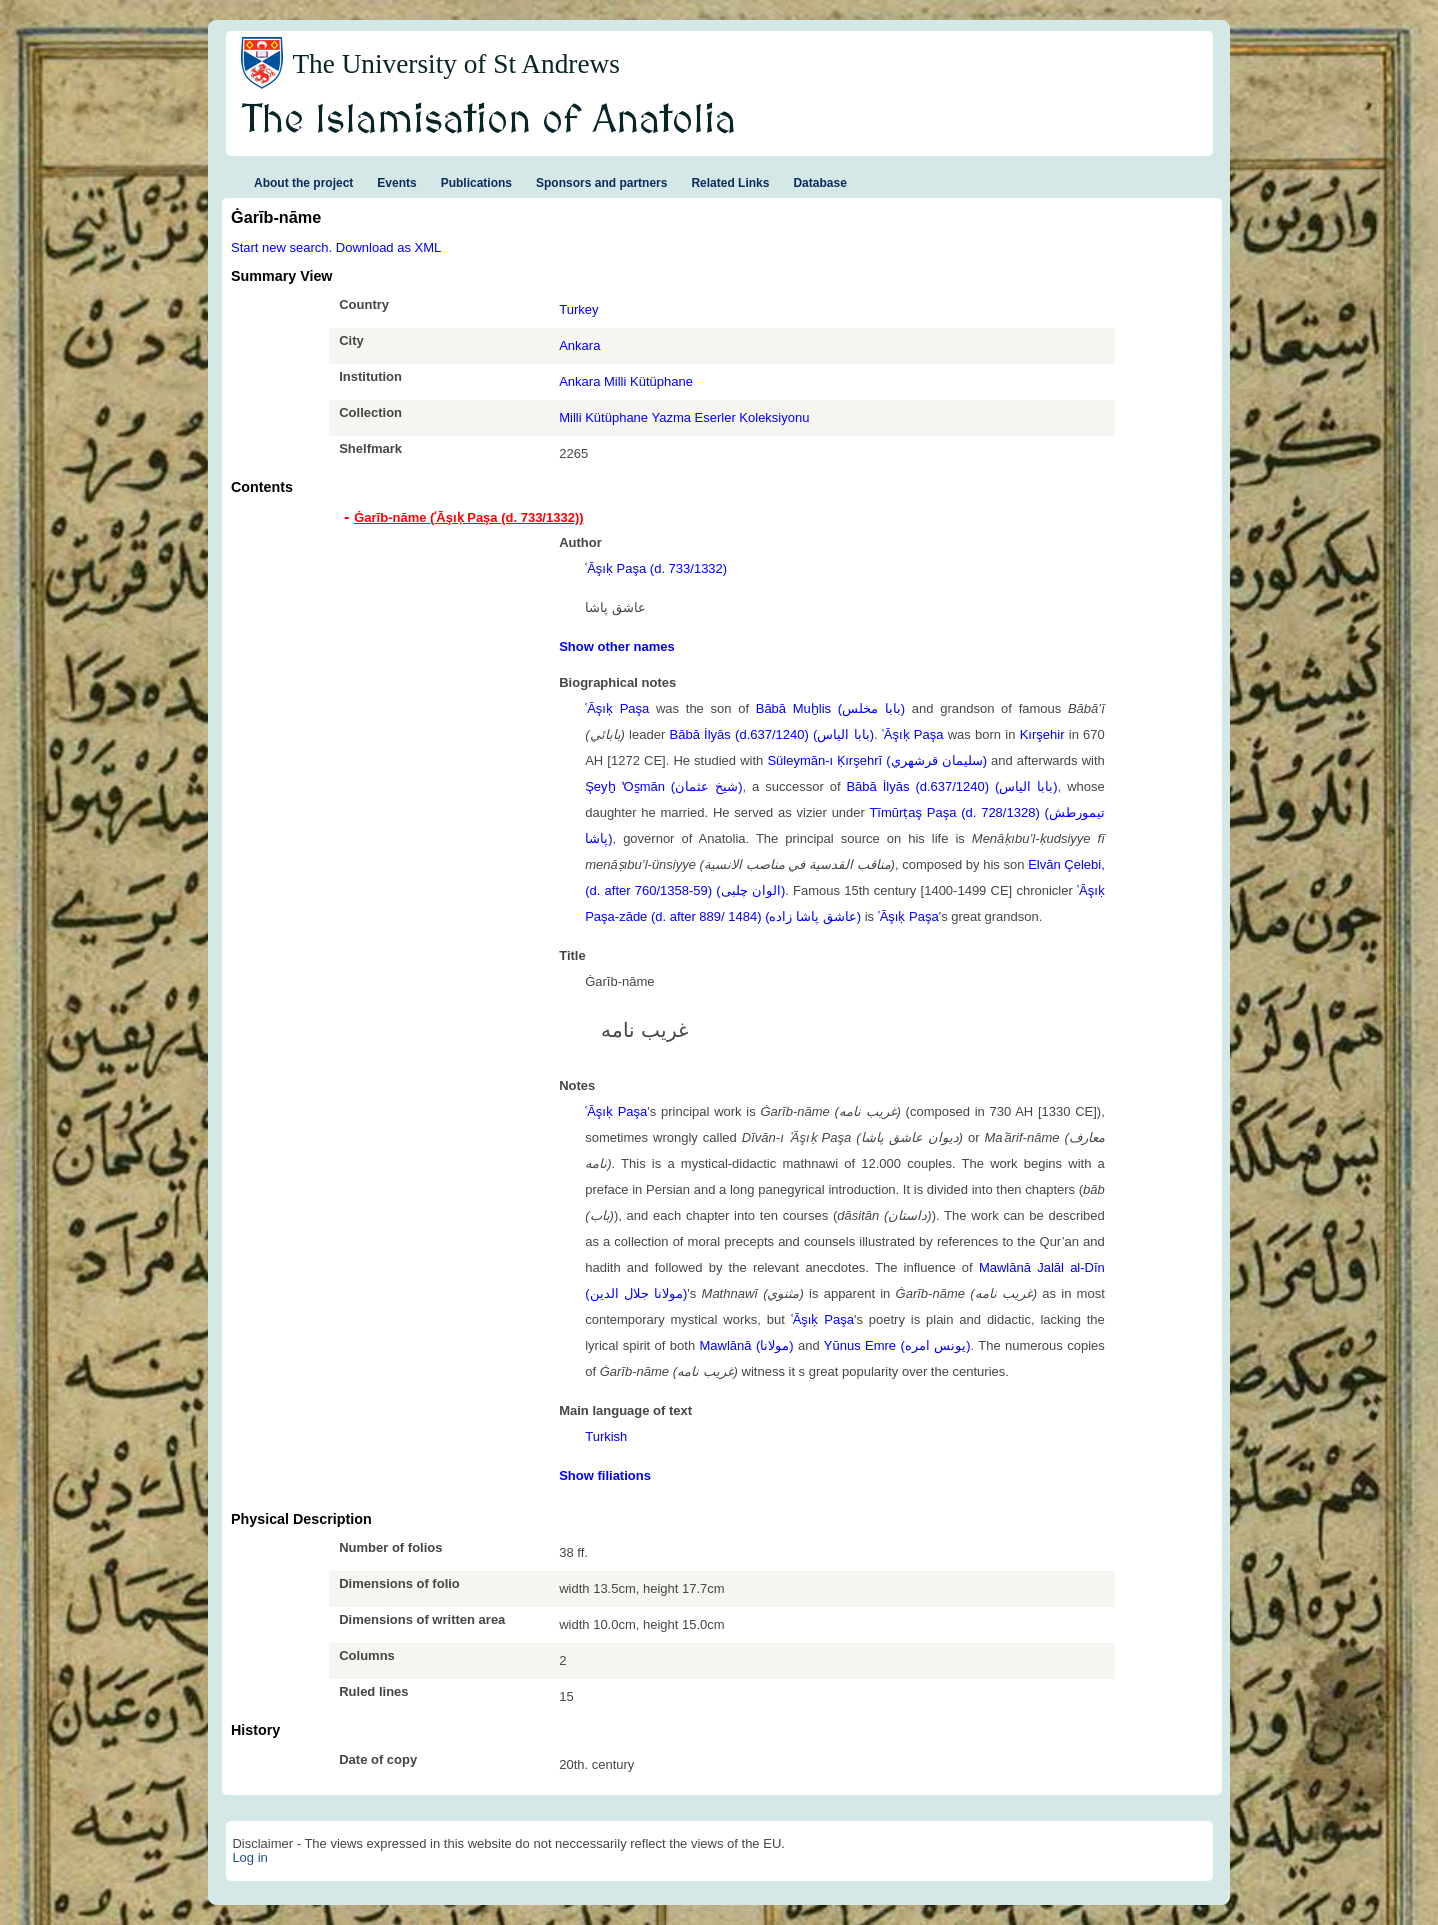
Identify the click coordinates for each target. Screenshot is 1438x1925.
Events (396, 183)
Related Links (730, 183)
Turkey (578, 309)
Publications (476, 183)
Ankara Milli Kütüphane (626, 381)
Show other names (617, 646)
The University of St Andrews (456, 64)
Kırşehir (1042, 734)
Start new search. (281, 247)
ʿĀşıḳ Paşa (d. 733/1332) (656, 568)
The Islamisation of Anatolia (489, 121)
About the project (303, 183)
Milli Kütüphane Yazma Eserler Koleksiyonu (684, 417)
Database (819, 183)
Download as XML (389, 247)
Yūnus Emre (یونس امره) (897, 1345)
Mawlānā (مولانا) (747, 1345)
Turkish (606, 1436)
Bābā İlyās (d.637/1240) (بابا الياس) (772, 734)
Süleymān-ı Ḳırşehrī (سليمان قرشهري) (877, 760)
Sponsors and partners (601, 183)
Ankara (579, 345)
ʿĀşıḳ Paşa (617, 708)
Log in (249, 1857)
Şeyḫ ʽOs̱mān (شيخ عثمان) (663, 786)
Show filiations (605, 1475)
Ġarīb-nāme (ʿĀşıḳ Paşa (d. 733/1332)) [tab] (468, 517)
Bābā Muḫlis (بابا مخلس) (830, 708)
